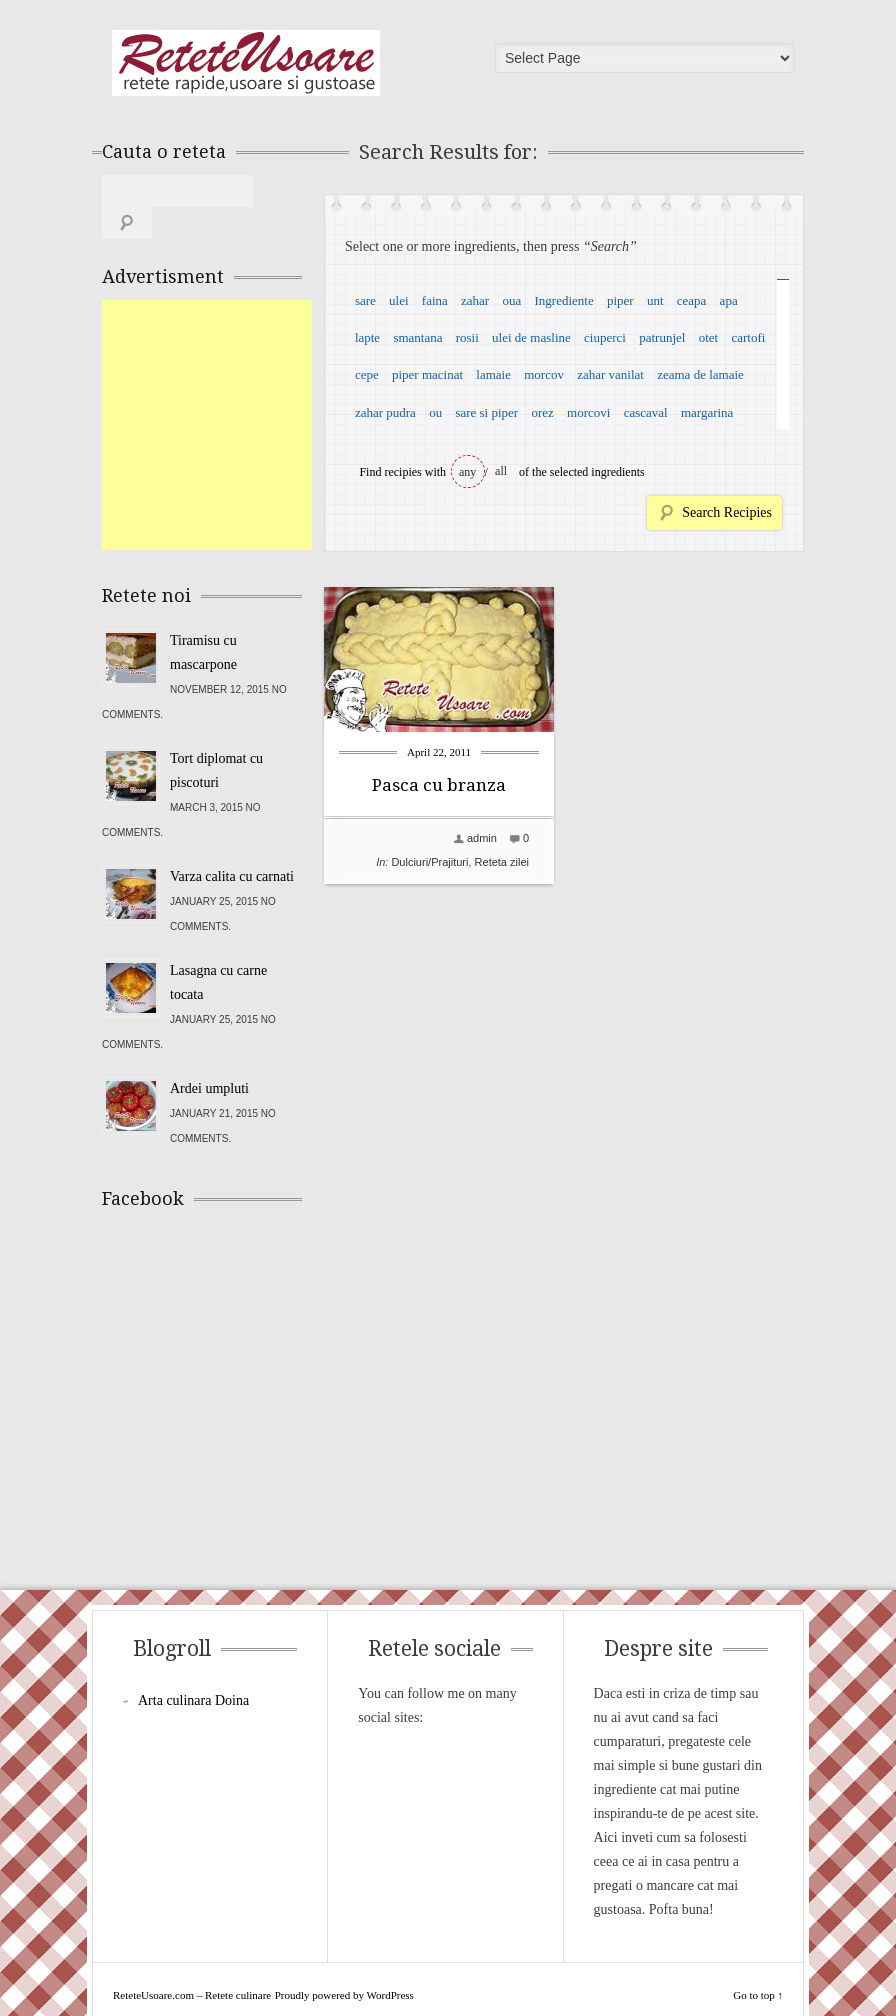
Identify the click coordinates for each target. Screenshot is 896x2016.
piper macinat (427, 374)
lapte (367, 337)
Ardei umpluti (209, 1056)
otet (709, 337)
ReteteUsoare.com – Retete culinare (246, 63)
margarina (707, 412)
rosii (467, 337)
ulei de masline (531, 337)
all (501, 471)
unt (655, 300)
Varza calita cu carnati (232, 844)
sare (365, 300)
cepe (367, 374)
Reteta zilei (502, 862)
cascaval (646, 412)
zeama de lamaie (700, 374)
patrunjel (662, 337)
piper (620, 300)
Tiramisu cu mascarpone (203, 620)
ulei (399, 300)
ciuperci (605, 337)
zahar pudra (385, 412)
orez (542, 412)
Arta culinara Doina (193, 1668)
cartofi (748, 337)
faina (435, 300)
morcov (544, 374)
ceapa (692, 300)
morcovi (588, 412)
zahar (475, 300)
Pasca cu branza (439, 785)
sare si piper (486, 412)
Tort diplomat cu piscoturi (216, 738)
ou (435, 412)
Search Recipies (727, 512)
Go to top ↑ (758, 1963)
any (467, 472)
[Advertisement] (252, 393)
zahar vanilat (610, 374)
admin (482, 838)
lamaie (493, 374)
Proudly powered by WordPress (344, 1963)
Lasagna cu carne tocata (218, 950)
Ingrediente (563, 300)
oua (511, 300)
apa (729, 300)
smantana (417, 337)
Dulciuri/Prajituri (429, 862)
